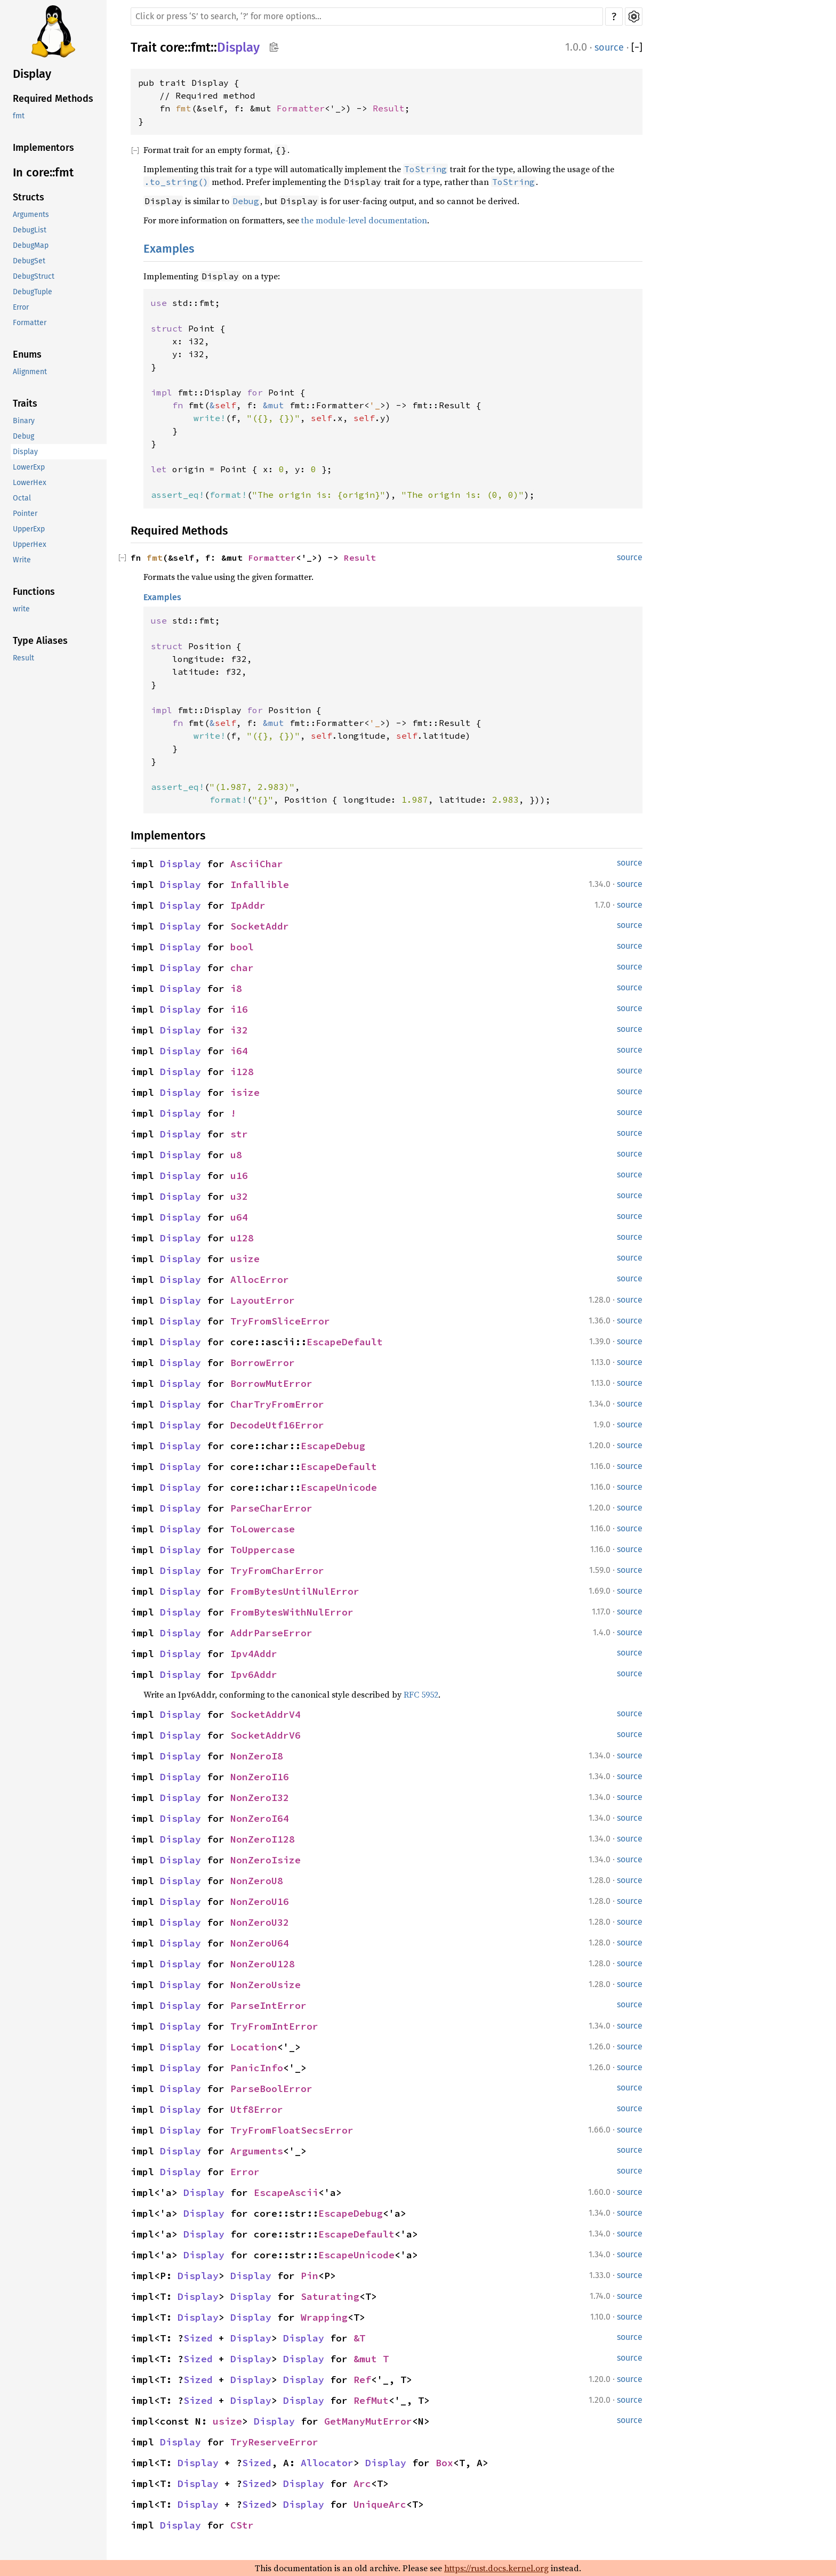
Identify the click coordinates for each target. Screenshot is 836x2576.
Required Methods (53, 98)
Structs (28, 197)
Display (32, 74)
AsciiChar (256, 864)
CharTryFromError (277, 1404)
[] (636, 47)
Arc (362, 2483)
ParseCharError (271, 1508)
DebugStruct (33, 276)
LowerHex (29, 482)
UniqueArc (379, 2504)
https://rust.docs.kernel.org (496, 2568)
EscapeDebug (333, 1446)
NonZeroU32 (259, 1922)
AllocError (259, 1279)
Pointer (25, 513)
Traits (25, 403)
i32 (239, 1030)
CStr (242, 2525)
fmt (19, 115)
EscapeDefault (345, 1342)
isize (245, 1092)
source (609, 47)
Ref (362, 2379)
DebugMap (31, 245)
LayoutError (262, 1300)
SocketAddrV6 (265, 1735)
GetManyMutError (368, 2421)
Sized (198, 2338)
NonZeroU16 (259, 1901)
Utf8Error (256, 2109)
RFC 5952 (421, 1694)
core (172, 47)
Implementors (43, 148)
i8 (236, 988)
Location (253, 2047)
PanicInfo (256, 2068)
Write (22, 559)
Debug (23, 436)
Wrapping (324, 2317)
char (242, 968)
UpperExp (29, 529)
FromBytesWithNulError (291, 1612)
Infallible (259, 884)
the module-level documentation (364, 220)
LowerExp (29, 467)
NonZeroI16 (259, 1777)
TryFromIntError (274, 2026)
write (21, 608)
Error (21, 307)
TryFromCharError (277, 1570)
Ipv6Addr (253, 1674)
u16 (239, 1175)
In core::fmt (43, 172)
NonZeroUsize (265, 1985)
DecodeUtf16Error (277, 1425)
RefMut (371, 2400)
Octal (22, 498)
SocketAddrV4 (265, 1714)
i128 (242, 1071)
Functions (34, 591)
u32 (239, 1196)
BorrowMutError (271, 1383)
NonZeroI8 (256, 1756)
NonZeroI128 (262, 1839)
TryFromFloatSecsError (291, 2130)
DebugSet (29, 260)
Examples (168, 248)
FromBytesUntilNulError (294, 1591)
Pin (309, 2276)
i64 (239, 1051)
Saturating (330, 2296)
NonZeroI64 (259, 1818)
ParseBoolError (271, 2088)
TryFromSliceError (280, 1321)
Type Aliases (40, 641)
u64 (239, 1217)
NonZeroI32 (259, 1797)
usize (245, 1259)
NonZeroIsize (265, 1860)
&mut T (371, 2359)
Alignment (30, 371)
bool (242, 947)
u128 (242, 1238)
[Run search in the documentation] (367, 16)
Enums (27, 354)
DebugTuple (32, 291)
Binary (24, 420)
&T (359, 2338)
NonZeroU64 (259, 1943)
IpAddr (248, 905)
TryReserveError (274, 2442)
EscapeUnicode (339, 1487)
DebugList (29, 230)
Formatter (29, 322)
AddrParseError (271, 1633)
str (239, 1134)
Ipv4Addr (253, 1654)
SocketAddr (259, 926)
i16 (239, 1009)
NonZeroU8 (256, 1881)
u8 (236, 1155)
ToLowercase (262, 1529)
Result (23, 658)
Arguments (31, 214)
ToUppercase (262, 1550)
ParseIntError (268, 2005)
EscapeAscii (286, 2192)
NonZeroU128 (262, 1964)
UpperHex (29, 544)
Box (444, 2463)
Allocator (327, 2463)
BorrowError (262, 1362)
